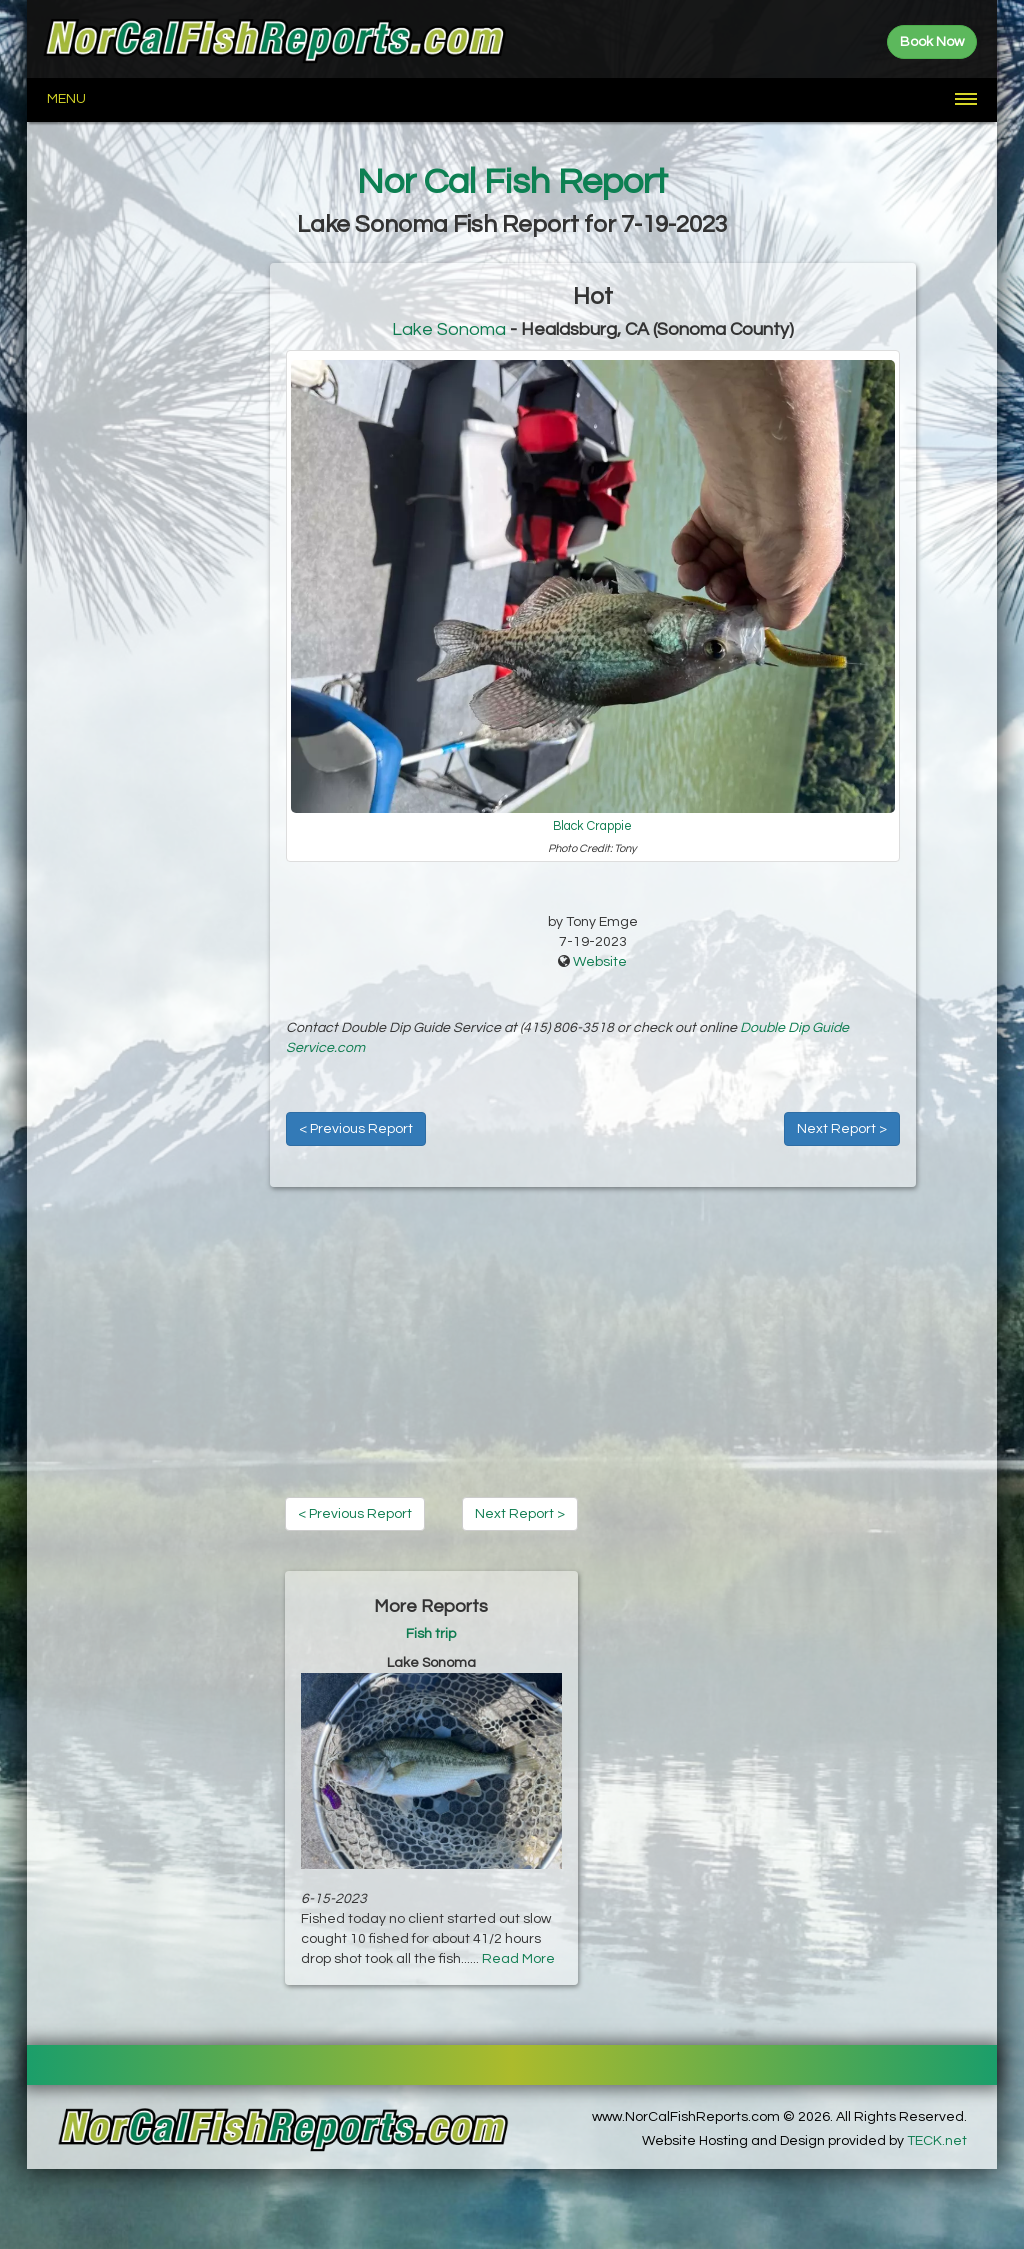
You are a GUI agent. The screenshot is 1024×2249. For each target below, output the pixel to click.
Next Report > (842, 1129)
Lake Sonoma (449, 329)
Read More (518, 1959)
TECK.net (937, 2141)
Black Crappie (592, 826)
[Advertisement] (148, 563)
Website (600, 962)
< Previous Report (356, 1129)
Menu (66, 99)
